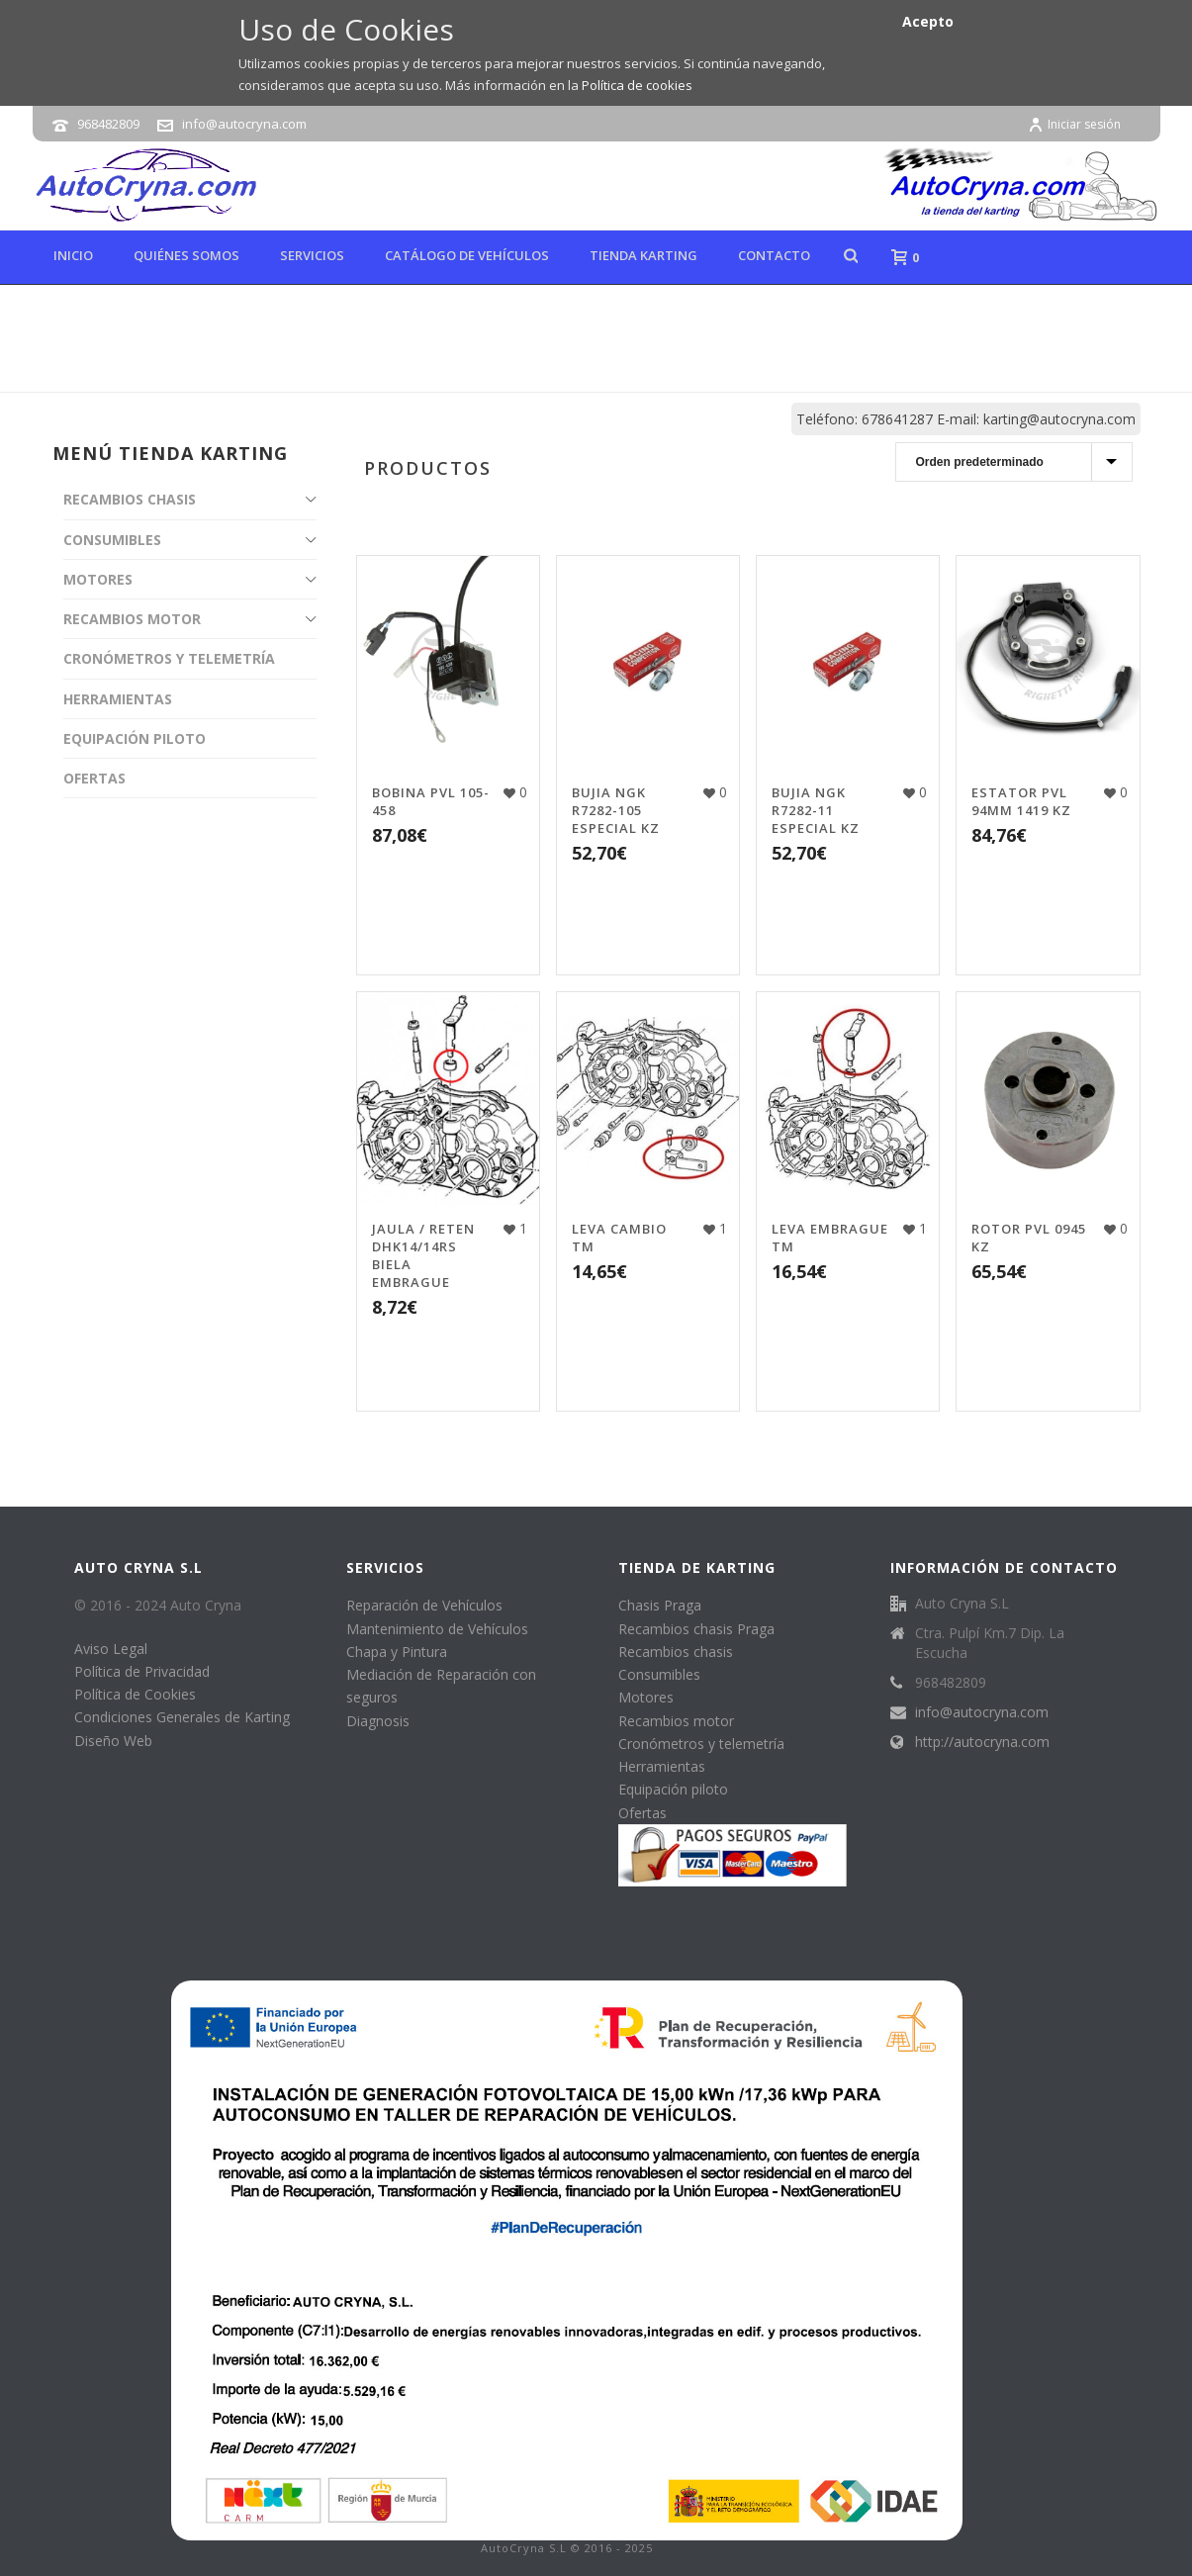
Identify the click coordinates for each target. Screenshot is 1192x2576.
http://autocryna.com (982, 1742)
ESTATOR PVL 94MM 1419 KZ (1021, 801)
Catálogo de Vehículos (467, 255)
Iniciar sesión (1074, 124)
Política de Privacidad (142, 1671)
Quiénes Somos (186, 255)
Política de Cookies (135, 1694)
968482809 (108, 124)
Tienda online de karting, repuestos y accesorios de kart (806, 373)
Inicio (73, 255)
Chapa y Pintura (396, 1651)
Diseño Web (113, 1740)
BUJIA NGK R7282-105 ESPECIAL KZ (616, 810)
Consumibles (659, 1674)
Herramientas (661, 1766)
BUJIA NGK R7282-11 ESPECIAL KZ (816, 810)
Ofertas (642, 1812)
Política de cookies (637, 85)
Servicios (312, 255)
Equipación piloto (673, 1789)
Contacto (774, 255)
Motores (646, 1697)
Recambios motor (676, 1720)
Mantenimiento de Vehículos (437, 1628)
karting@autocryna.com (1059, 419)
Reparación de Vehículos (424, 1605)
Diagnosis (378, 1720)
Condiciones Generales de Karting (182, 1716)
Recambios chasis (675, 1651)
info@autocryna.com (244, 124)
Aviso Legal (110, 1648)
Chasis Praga (659, 1605)
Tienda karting (643, 255)
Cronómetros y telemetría (701, 1743)
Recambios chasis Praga (696, 1628)
